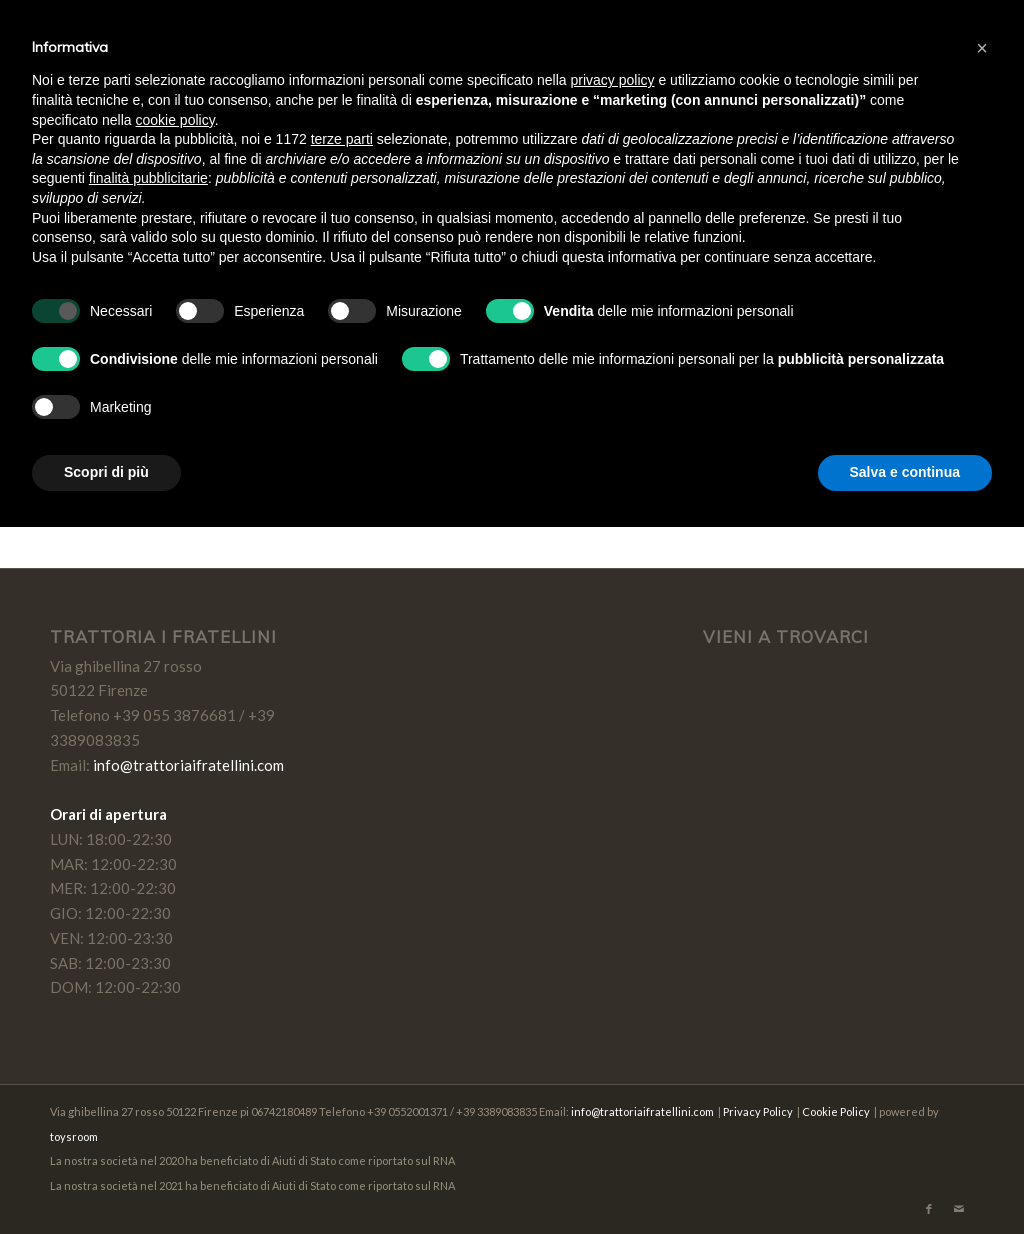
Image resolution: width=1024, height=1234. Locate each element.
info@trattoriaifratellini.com (188, 765)
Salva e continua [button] (905, 472)
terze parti (342, 139)
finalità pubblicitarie (148, 178)
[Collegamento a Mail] (959, 1209)
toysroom (74, 1136)
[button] (982, 48)
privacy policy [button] (613, 80)
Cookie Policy (836, 1111)
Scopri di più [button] (106, 472)
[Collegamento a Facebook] (929, 1209)
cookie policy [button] (175, 120)
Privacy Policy (758, 1111)
